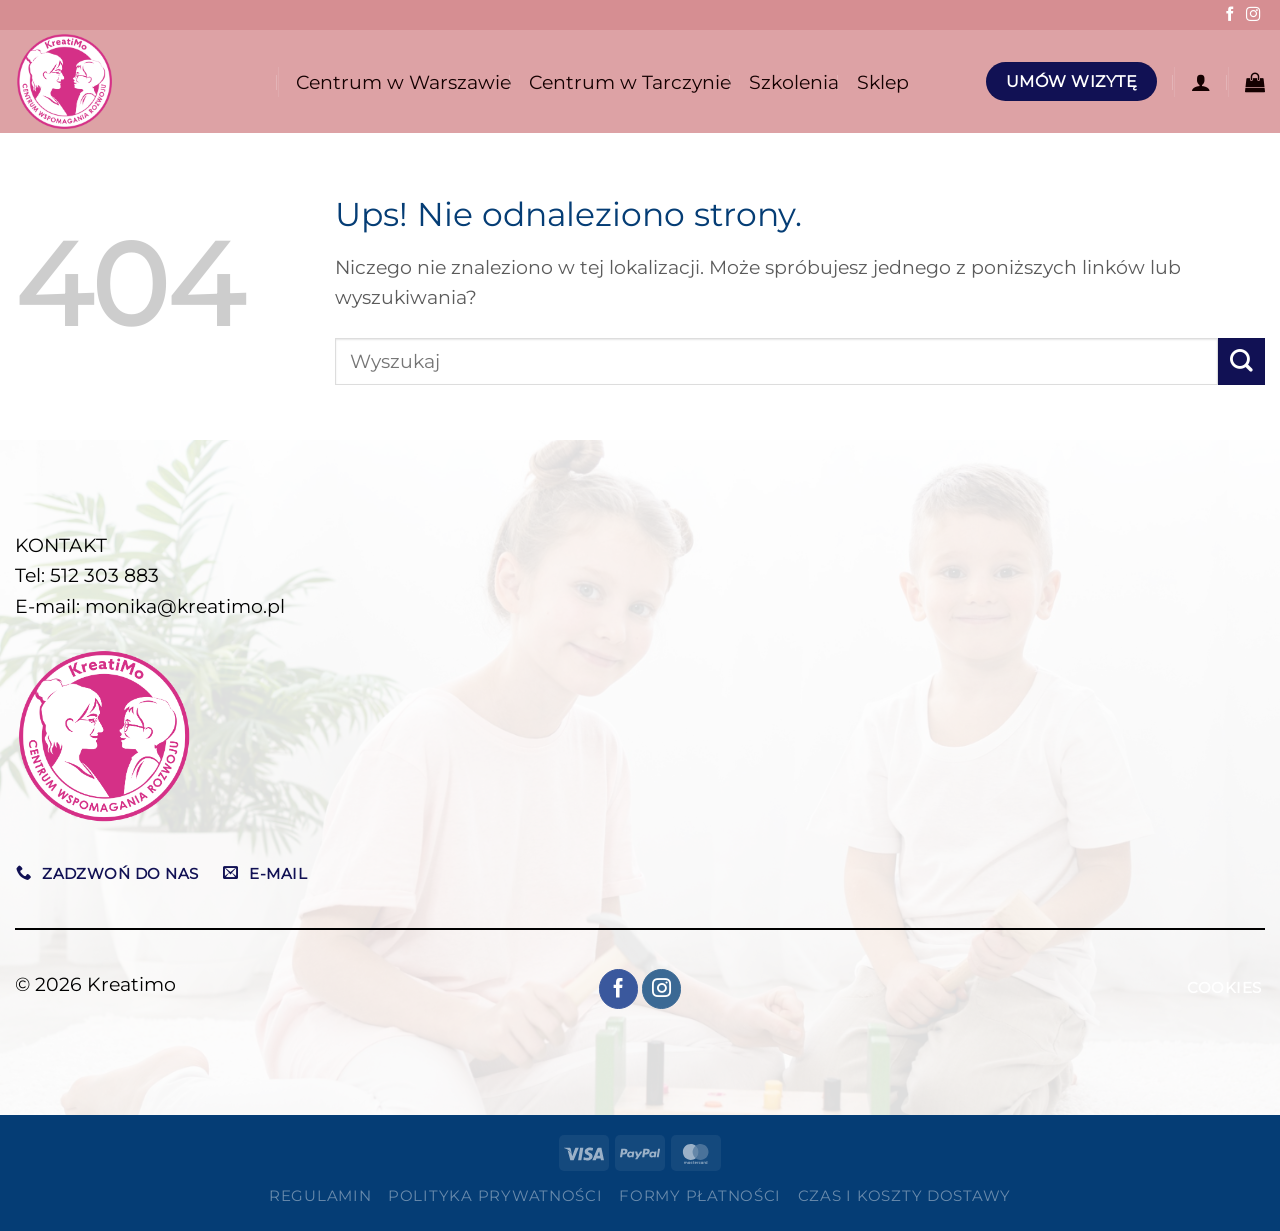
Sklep (883, 82)
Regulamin (320, 1196)
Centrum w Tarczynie (630, 82)
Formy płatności (700, 1196)
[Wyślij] (1241, 361)
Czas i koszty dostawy (904, 1196)
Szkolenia (794, 82)
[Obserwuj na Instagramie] (1253, 15)
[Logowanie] (1201, 82)
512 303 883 (104, 575)
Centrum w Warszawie (403, 82)
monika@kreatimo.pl (185, 606)
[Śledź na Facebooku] (1230, 15)
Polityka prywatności (495, 1196)
